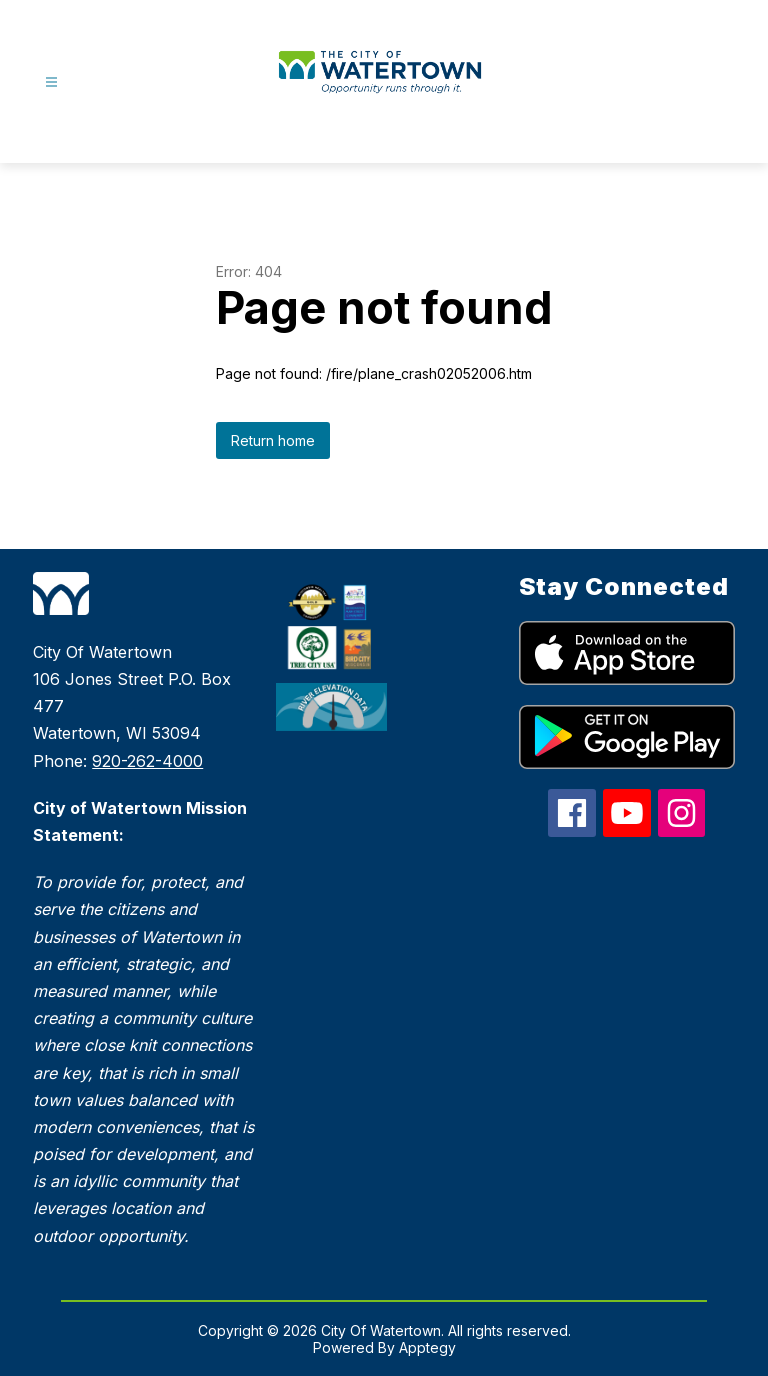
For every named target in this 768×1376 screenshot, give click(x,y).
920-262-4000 (147, 761)
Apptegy (427, 1347)
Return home (273, 440)
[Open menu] (51, 82)
